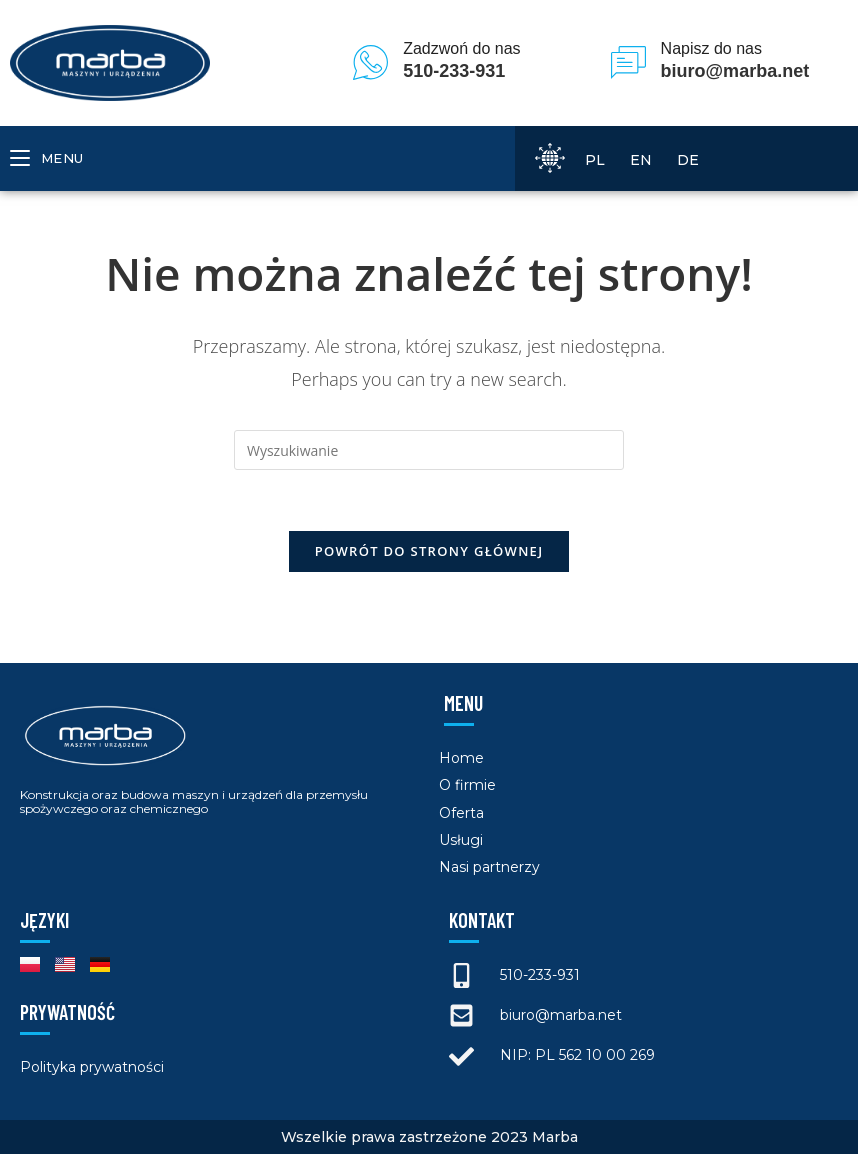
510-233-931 (454, 71)
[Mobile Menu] (47, 158)
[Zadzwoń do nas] (370, 62)
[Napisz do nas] (628, 62)
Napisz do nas (711, 48)
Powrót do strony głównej (429, 551)
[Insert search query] (429, 450)
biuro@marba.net (735, 71)
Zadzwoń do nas (461, 48)
